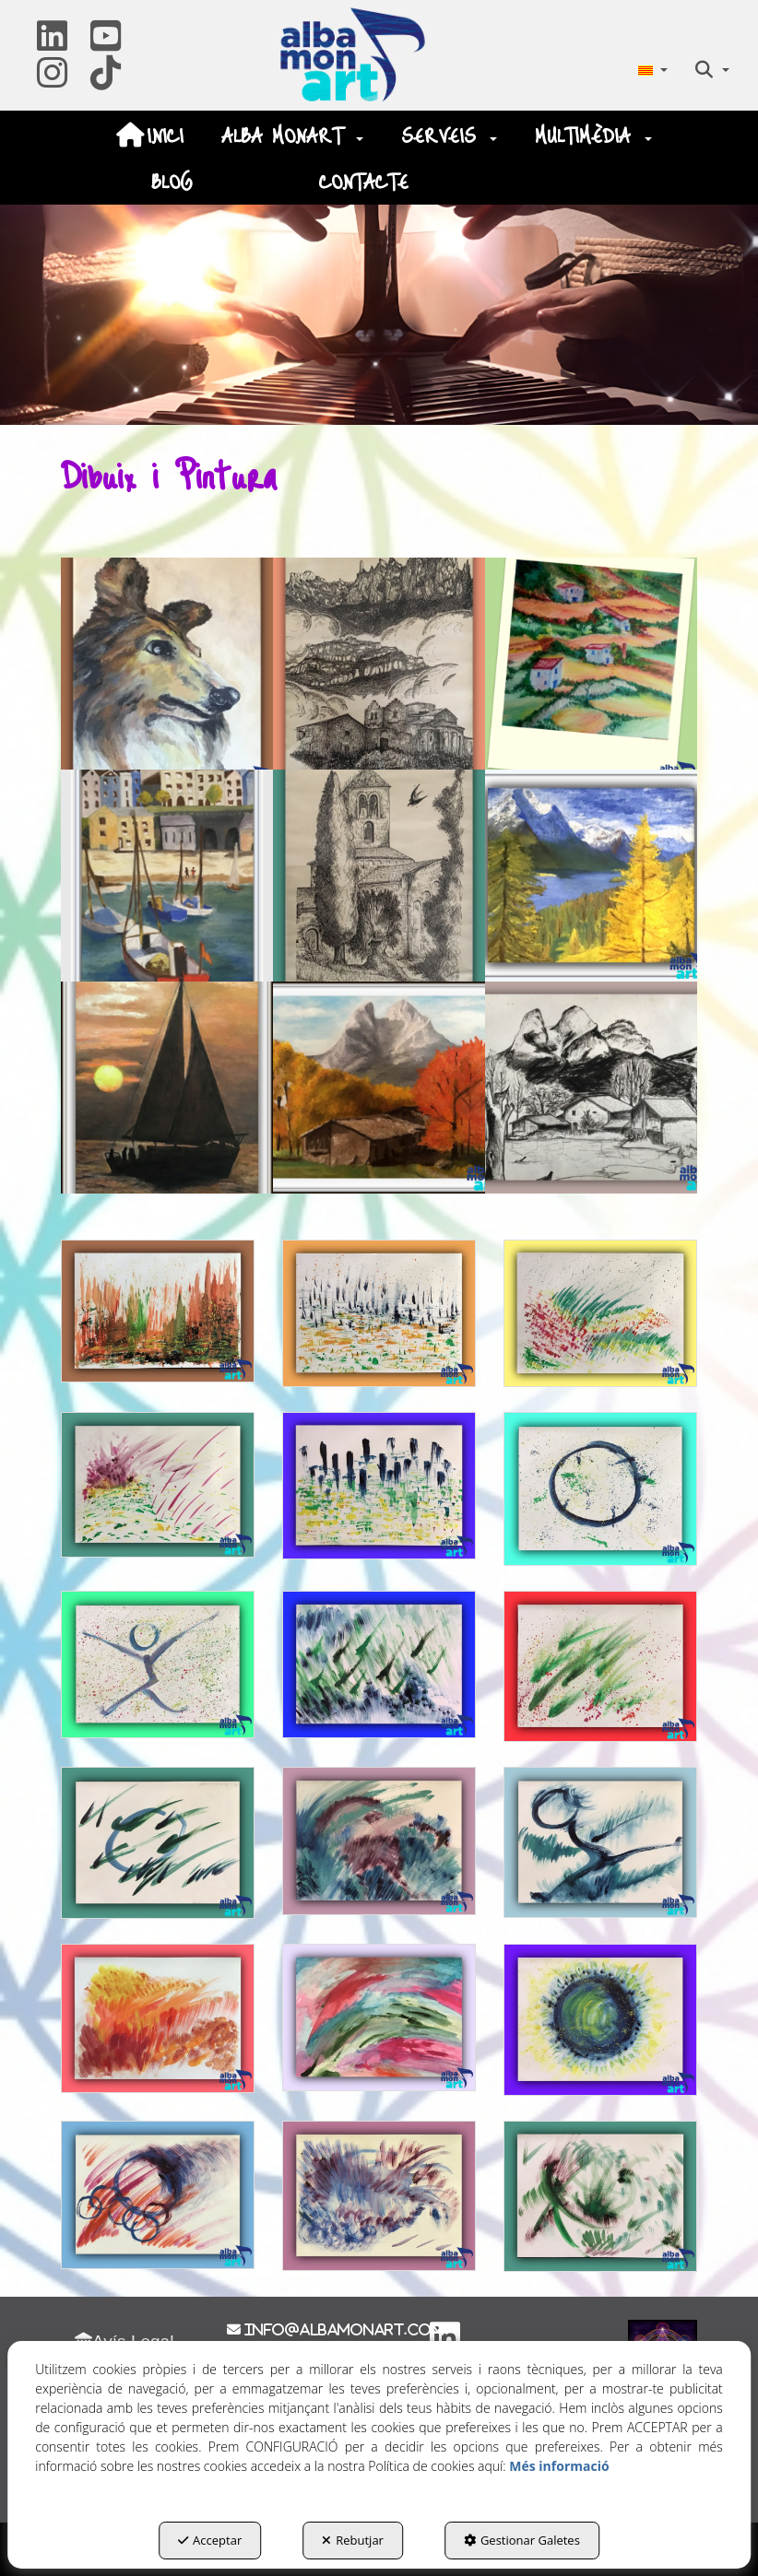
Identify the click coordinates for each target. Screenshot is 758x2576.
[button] (52, 43)
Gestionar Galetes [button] (522, 2540)
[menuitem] (652, 69)
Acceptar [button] (210, 2540)
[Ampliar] (167, 664)
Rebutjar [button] (353, 2540)
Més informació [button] (559, 2466)
